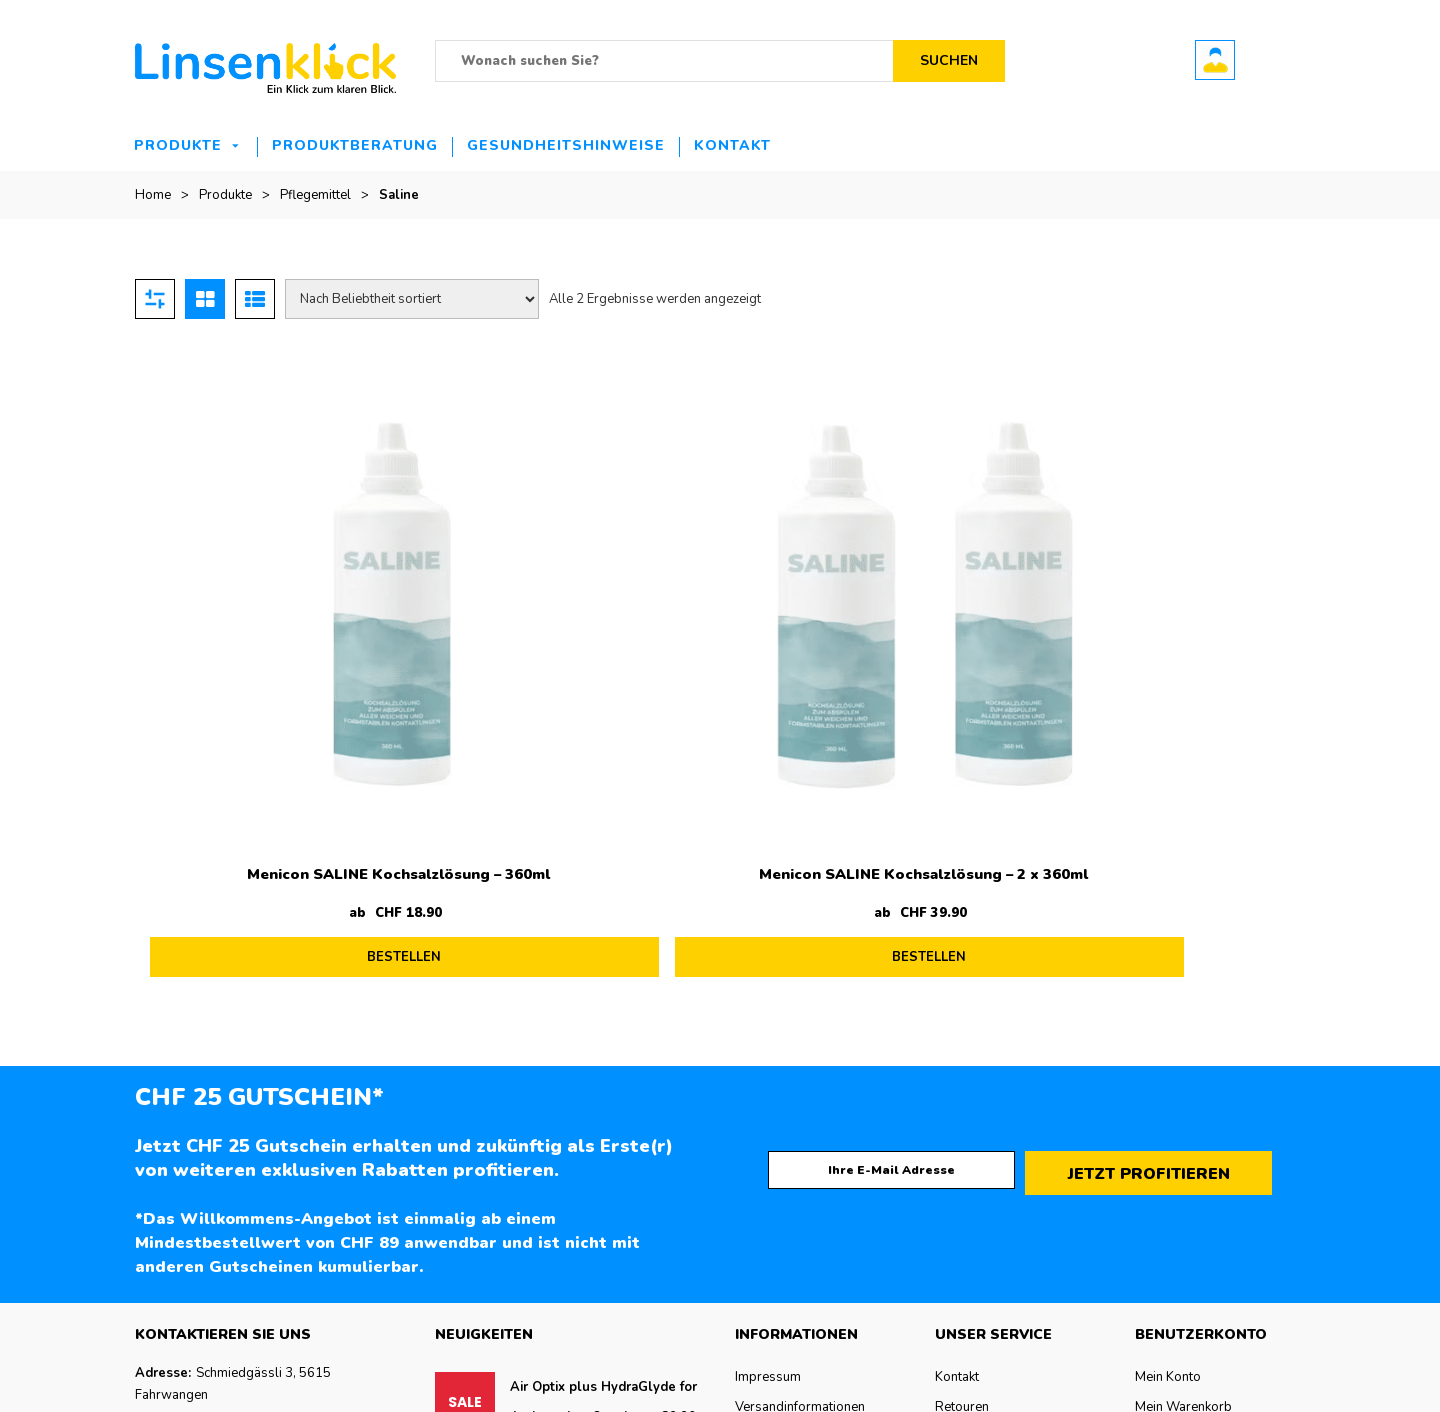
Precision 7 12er (561, 1205)
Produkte (178, 145)
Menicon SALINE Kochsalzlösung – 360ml (282, 648)
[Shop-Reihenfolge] (412, 299)
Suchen (949, 60)
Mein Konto (1168, 1125)
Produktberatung (355, 145)
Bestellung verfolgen (1197, 1185)
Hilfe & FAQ (969, 1215)
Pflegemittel (315, 195)
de (7, 1401)
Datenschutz (771, 1185)
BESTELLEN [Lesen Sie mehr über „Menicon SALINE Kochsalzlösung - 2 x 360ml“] (580, 724)
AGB (749, 1215)
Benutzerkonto (1215, 60)
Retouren (962, 1155)
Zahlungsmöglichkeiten (1003, 1185)
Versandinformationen (800, 1155)
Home (153, 195)
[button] (720, 1401)
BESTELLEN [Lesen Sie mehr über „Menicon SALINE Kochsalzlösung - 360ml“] (288, 724)
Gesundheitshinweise (566, 145)
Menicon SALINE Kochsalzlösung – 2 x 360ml (574, 648)
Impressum (768, 1125)
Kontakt (732, 145)
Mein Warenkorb (1183, 1155)
